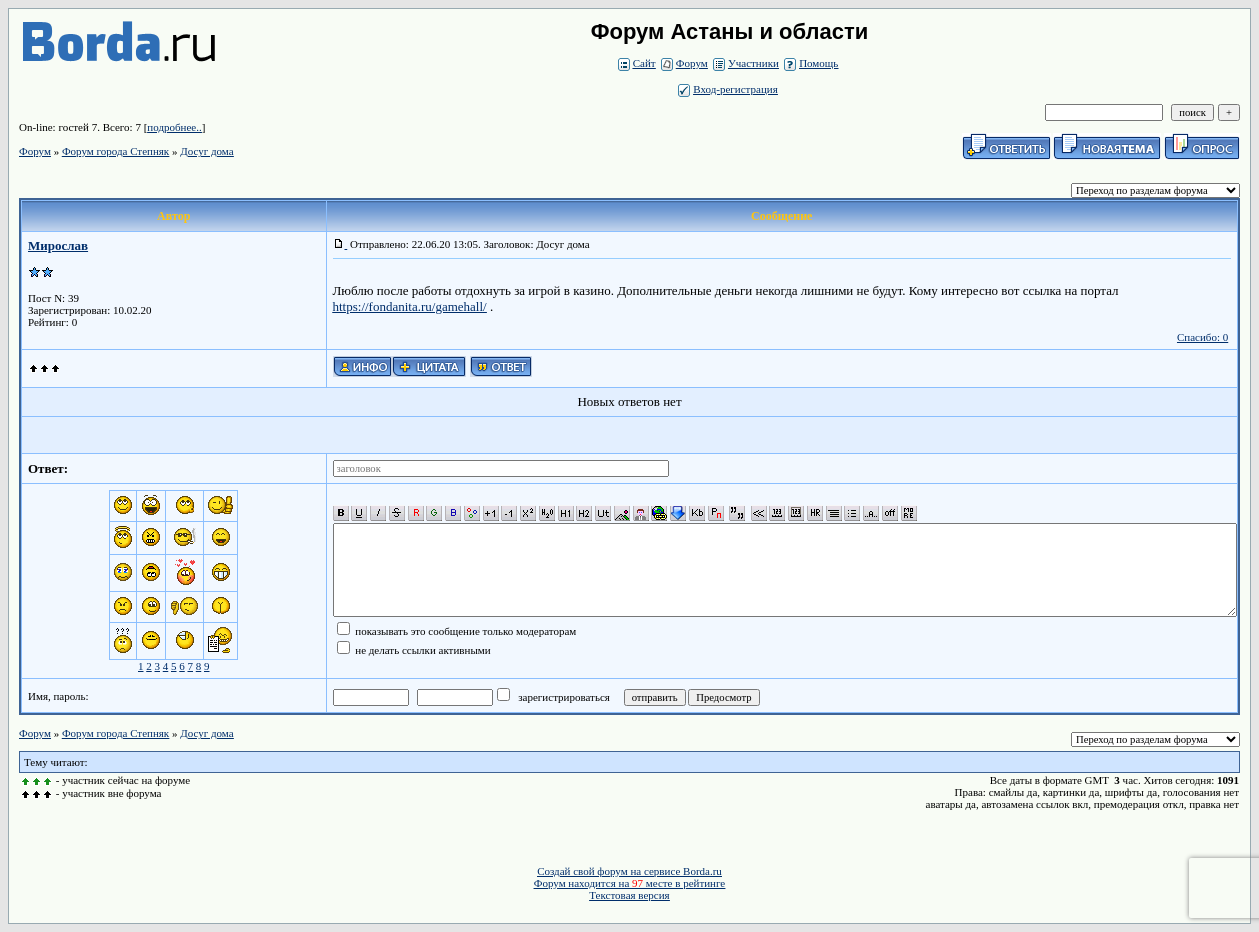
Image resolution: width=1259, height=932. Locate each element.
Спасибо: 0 (1202, 337)
